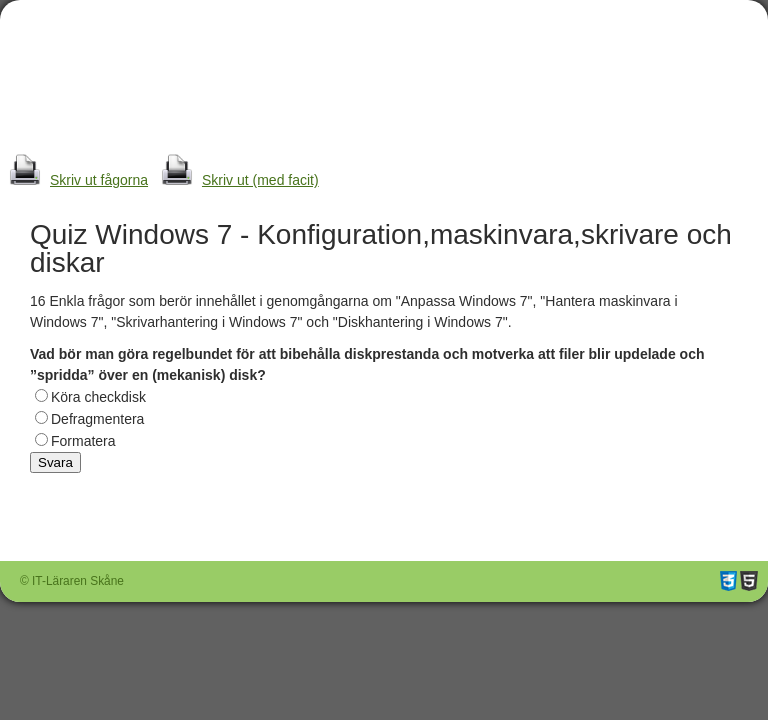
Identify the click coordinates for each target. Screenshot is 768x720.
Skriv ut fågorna (74, 180)
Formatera (83, 441)
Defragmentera (97, 419)
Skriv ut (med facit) (235, 180)
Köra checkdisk (98, 397)
